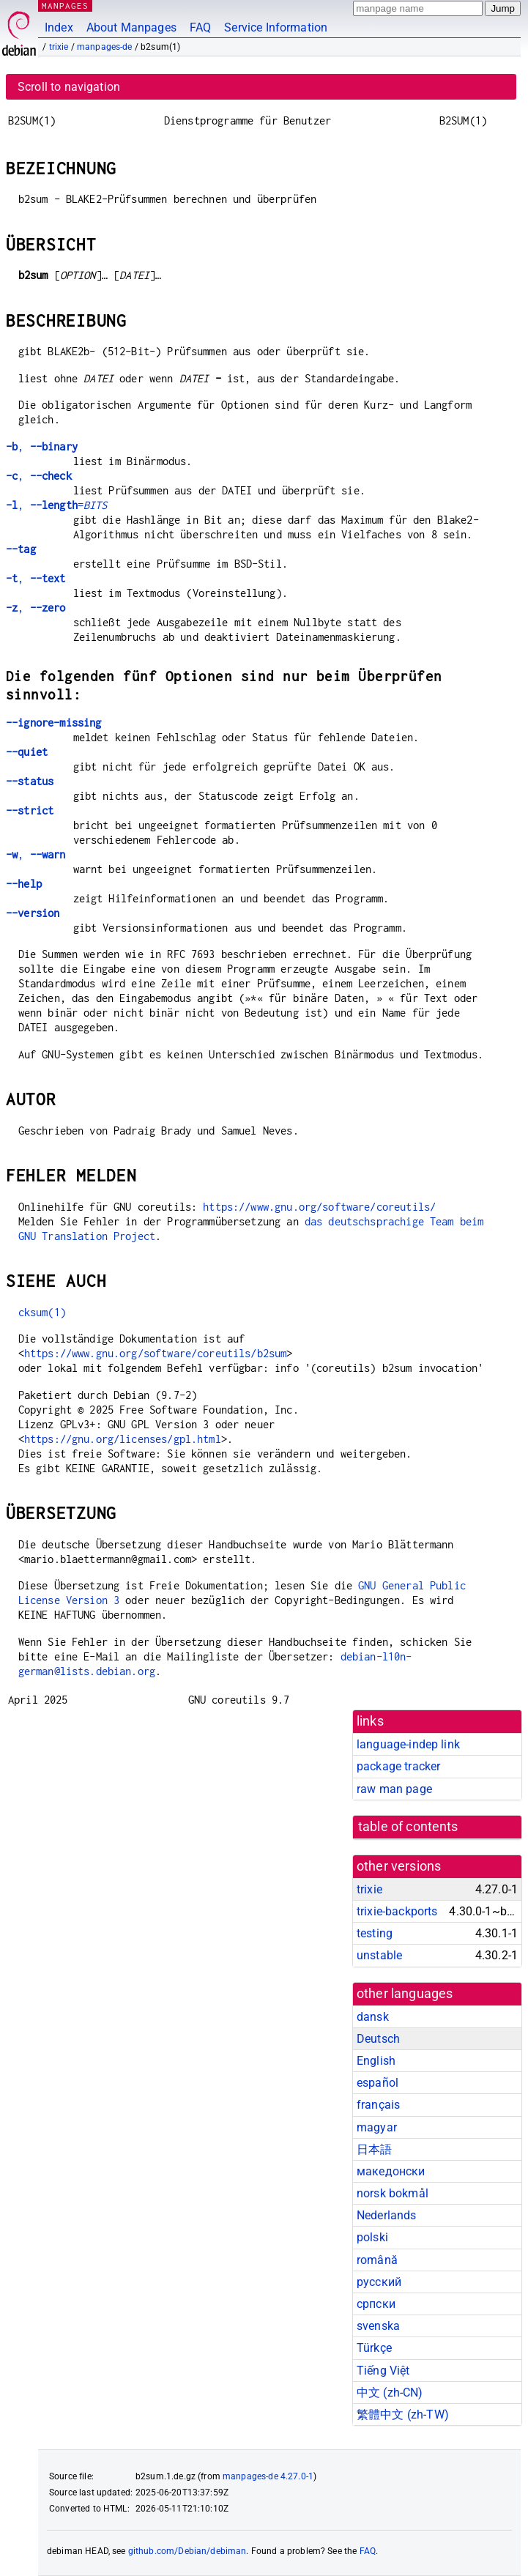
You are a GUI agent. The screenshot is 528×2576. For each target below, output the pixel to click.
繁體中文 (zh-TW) (403, 2414)
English (376, 2061)
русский (379, 2282)
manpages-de (105, 47)
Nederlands (387, 2215)
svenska (378, 2326)
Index (59, 27)
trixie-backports (397, 1911)
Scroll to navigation (69, 87)
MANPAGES (65, 5)
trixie (59, 47)
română (377, 2260)
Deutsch (378, 2039)
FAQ (200, 27)
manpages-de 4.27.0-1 (268, 2476)
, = (57, 505)
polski (372, 2237)
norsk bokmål (392, 2193)
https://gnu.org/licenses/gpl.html (122, 1439)
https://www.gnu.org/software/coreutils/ (319, 1206)
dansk (373, 2017)
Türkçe (374, 2348)
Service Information (275, 27)
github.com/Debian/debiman (187, 2551)
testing (375, 1933)
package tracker (398, 1766)
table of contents (408, 1826)
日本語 (374, 2149)
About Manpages (131, 27)
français (378, 2105)
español (377, 2083)
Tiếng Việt (383, 2371)
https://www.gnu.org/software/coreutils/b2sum (155, 1353)
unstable (379, 1955)
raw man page (394, 1789)
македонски (391, 2171)
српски (376, 2304)
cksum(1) (42, 1312)
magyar (377, 2127)
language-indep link (408, 1744)
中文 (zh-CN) (390, 2392)
